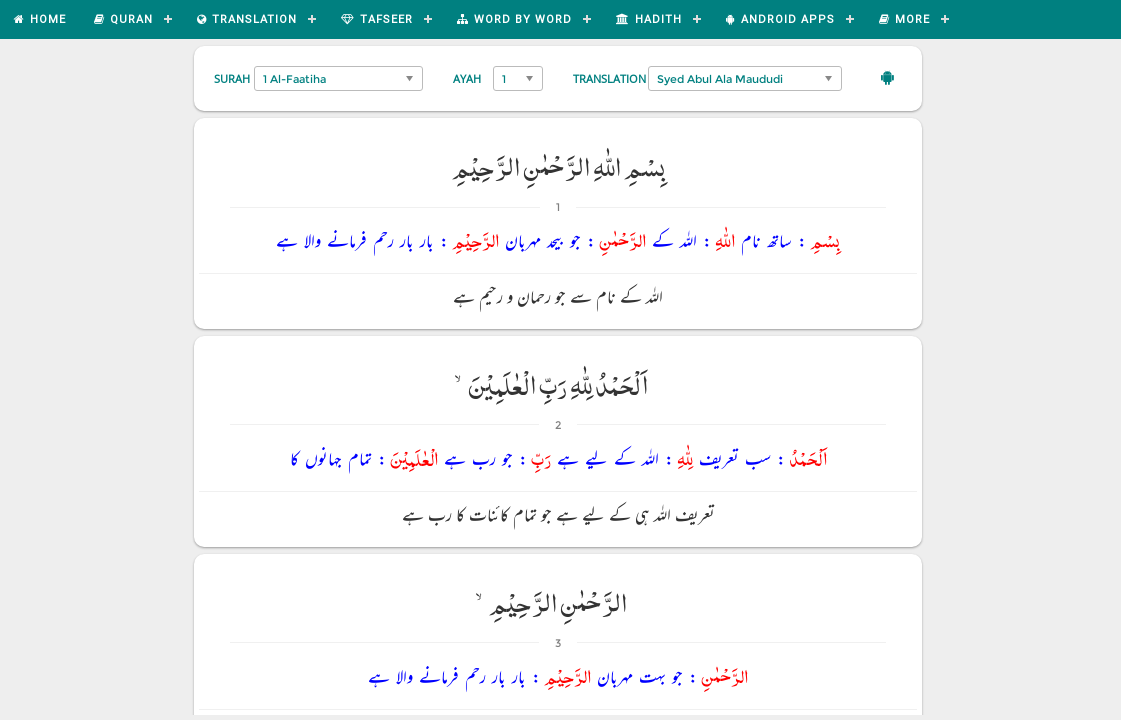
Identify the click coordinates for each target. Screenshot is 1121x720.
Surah (232, 78)
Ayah (467, 78)
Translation (609, 78)
